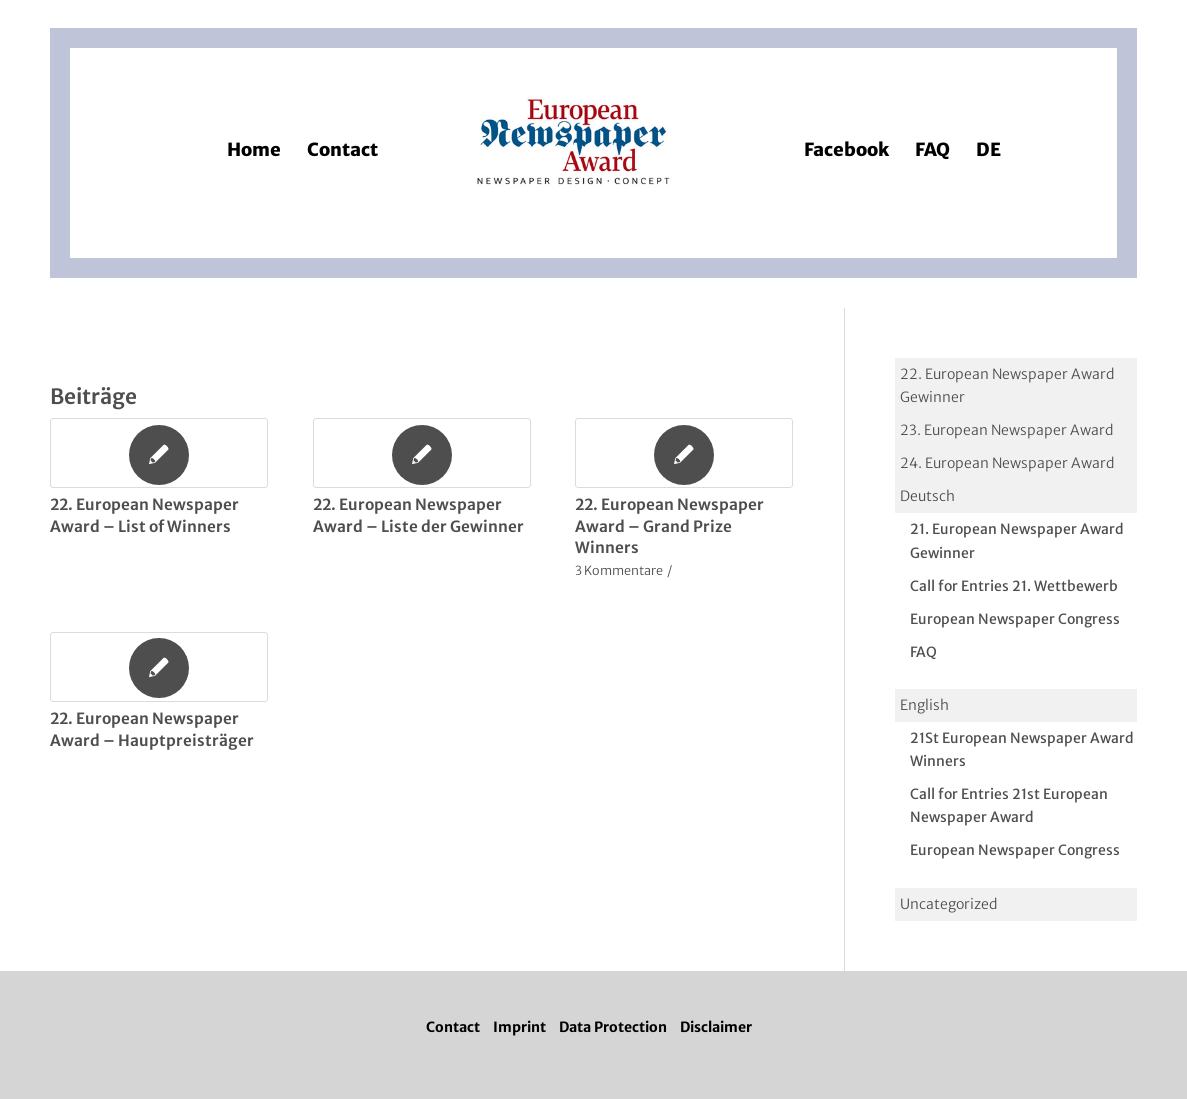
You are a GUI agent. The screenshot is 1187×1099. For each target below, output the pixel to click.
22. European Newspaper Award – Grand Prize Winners (669, 526)
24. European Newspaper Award (1007, 463)
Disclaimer (716, 1027)
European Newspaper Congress (1015, 619)
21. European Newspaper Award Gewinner (1017, 540)
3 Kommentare (619, 570)
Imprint (519, 1027)
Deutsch (927, 496)
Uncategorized (948, 904)
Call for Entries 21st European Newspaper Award (1009, 805)
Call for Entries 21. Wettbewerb (1014, 586)
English (924, 705)
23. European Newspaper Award (1006, 430)
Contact (453, 1027)
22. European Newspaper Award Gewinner (1007, 385)
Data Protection (613, 1027)
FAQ (923, 652)
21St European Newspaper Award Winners (1022, 749)
